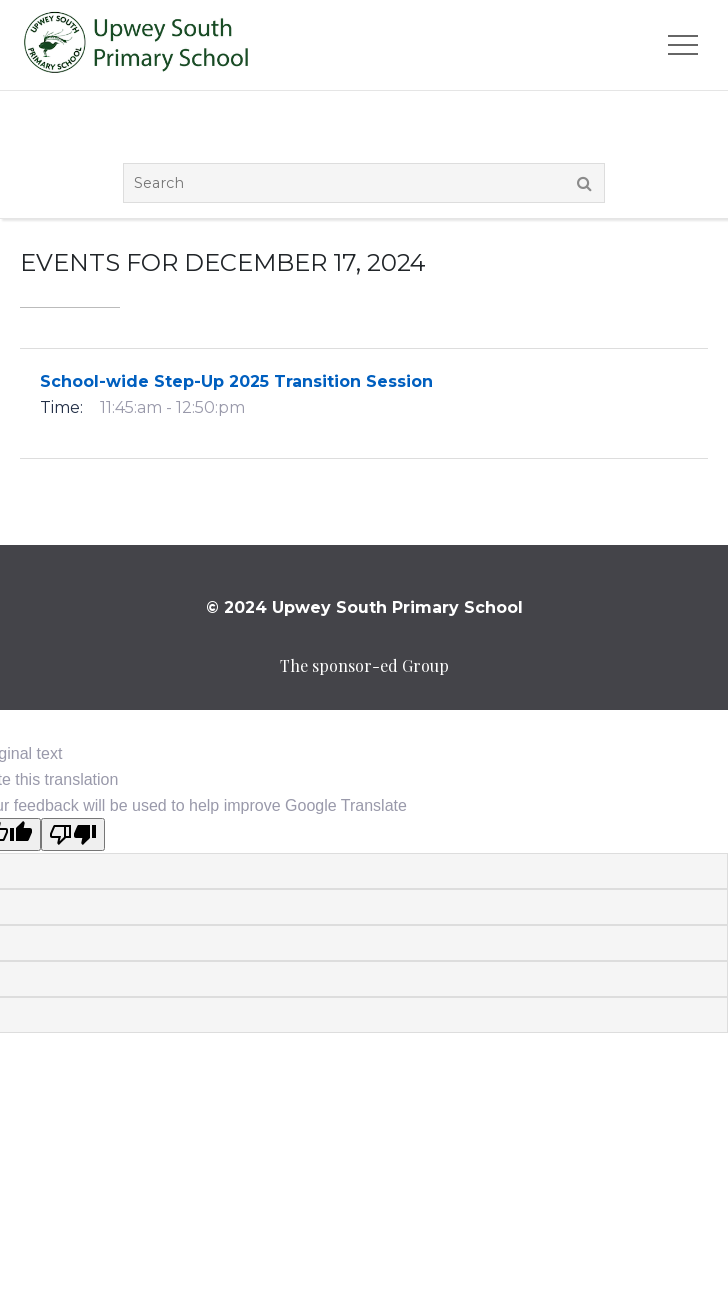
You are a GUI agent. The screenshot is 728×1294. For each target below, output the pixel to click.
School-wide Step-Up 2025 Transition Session (236, 381)
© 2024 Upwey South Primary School (364, 607)
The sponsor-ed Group (364, 665)
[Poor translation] (73, 834)
